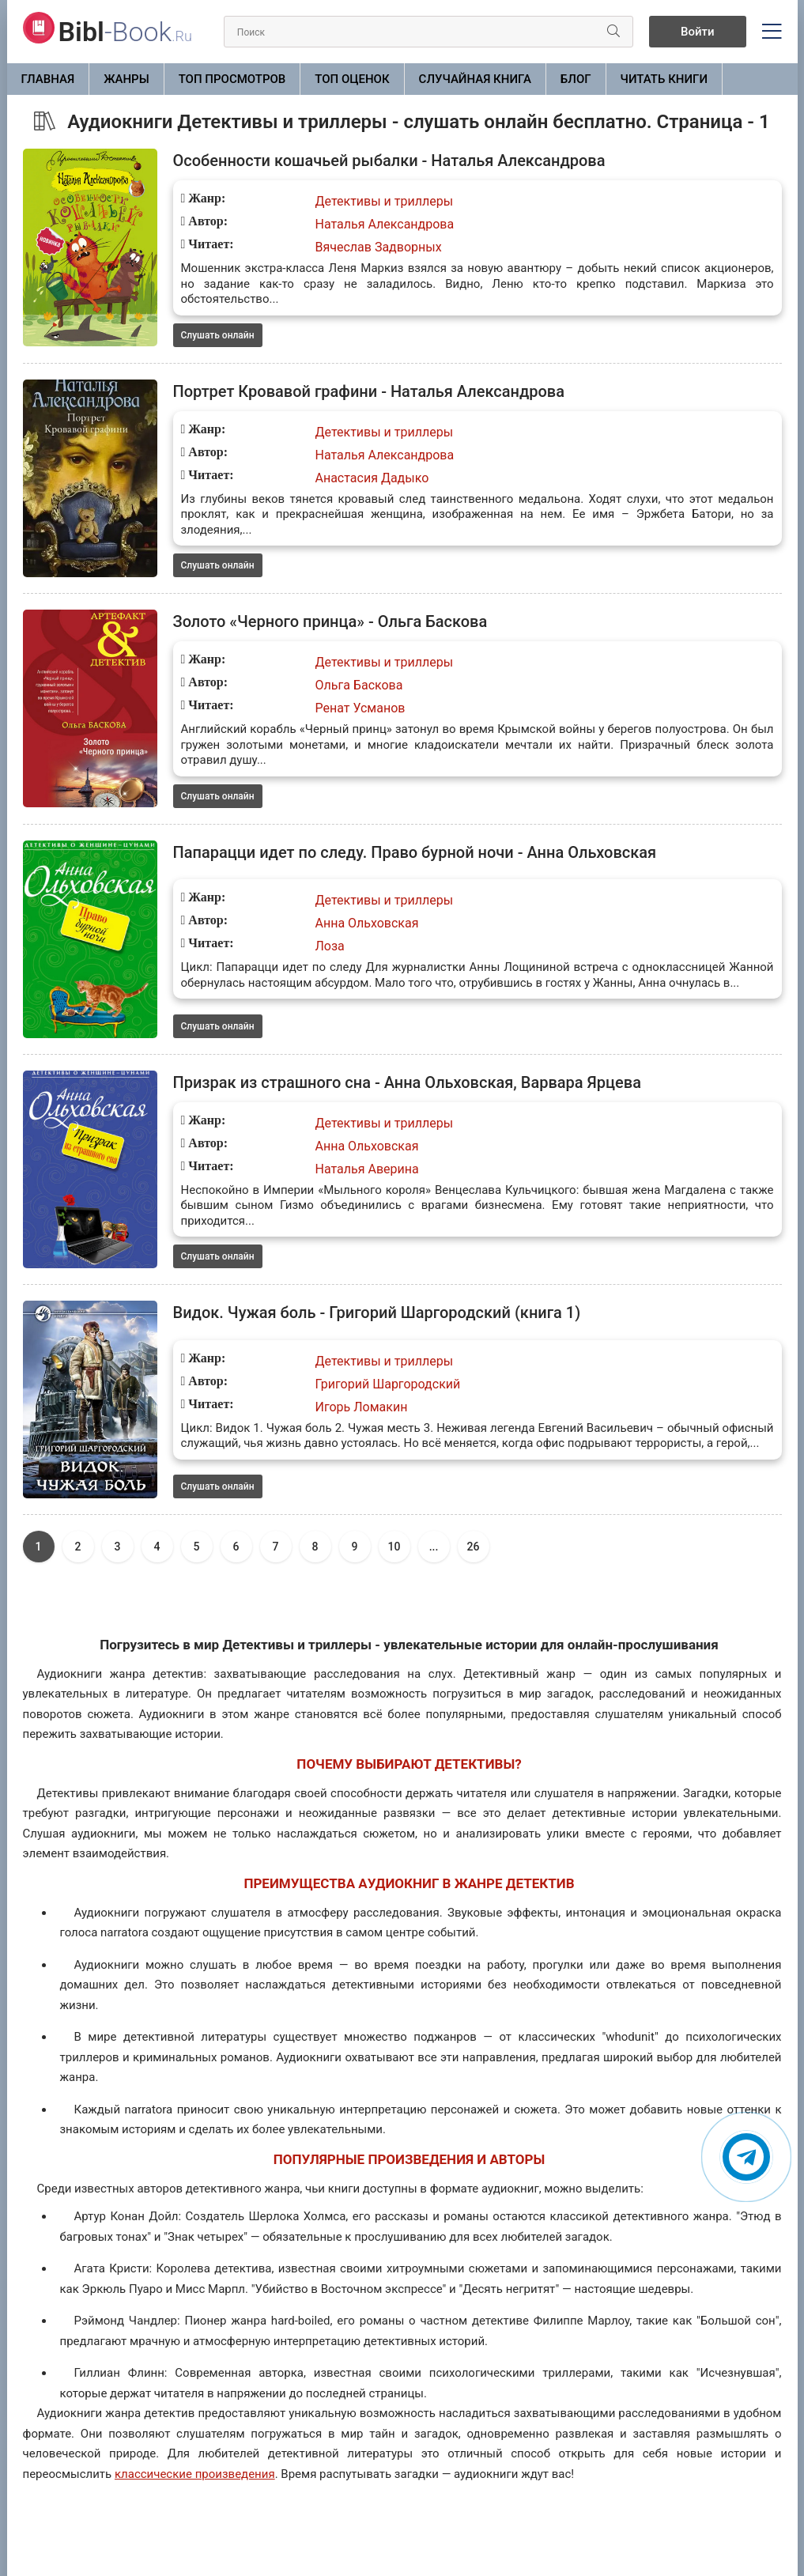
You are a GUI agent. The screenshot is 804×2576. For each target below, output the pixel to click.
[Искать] (613, 31)
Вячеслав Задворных (378, 247)
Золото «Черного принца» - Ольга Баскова (330, 621)
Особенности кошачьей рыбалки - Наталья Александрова (389, 160)
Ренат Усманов (360, 708)
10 (394, 1546)
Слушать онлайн (218, 335)
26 (473, 1546)
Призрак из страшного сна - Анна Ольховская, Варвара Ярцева (407, 1082)
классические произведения (195, 2474)
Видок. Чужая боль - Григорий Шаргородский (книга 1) (377, 1312)
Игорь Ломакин (361, 1407)
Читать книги (664, 79)
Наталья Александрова (385, 224)
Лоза (330, 946)
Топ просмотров (232, 79)
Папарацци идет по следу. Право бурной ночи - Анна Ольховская (415, 852)
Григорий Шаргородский (388, 1384)
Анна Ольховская (367, 923)
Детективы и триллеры (384, 201)
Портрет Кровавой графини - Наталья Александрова (368, 391)
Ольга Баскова (359, 685)
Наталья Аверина (367, 1169)
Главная (48, 79)
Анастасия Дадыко (372, 477)
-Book (125, 31)
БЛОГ (576, 79)
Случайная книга (475, 79)
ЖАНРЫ (126, 79)
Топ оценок (352, 79)
